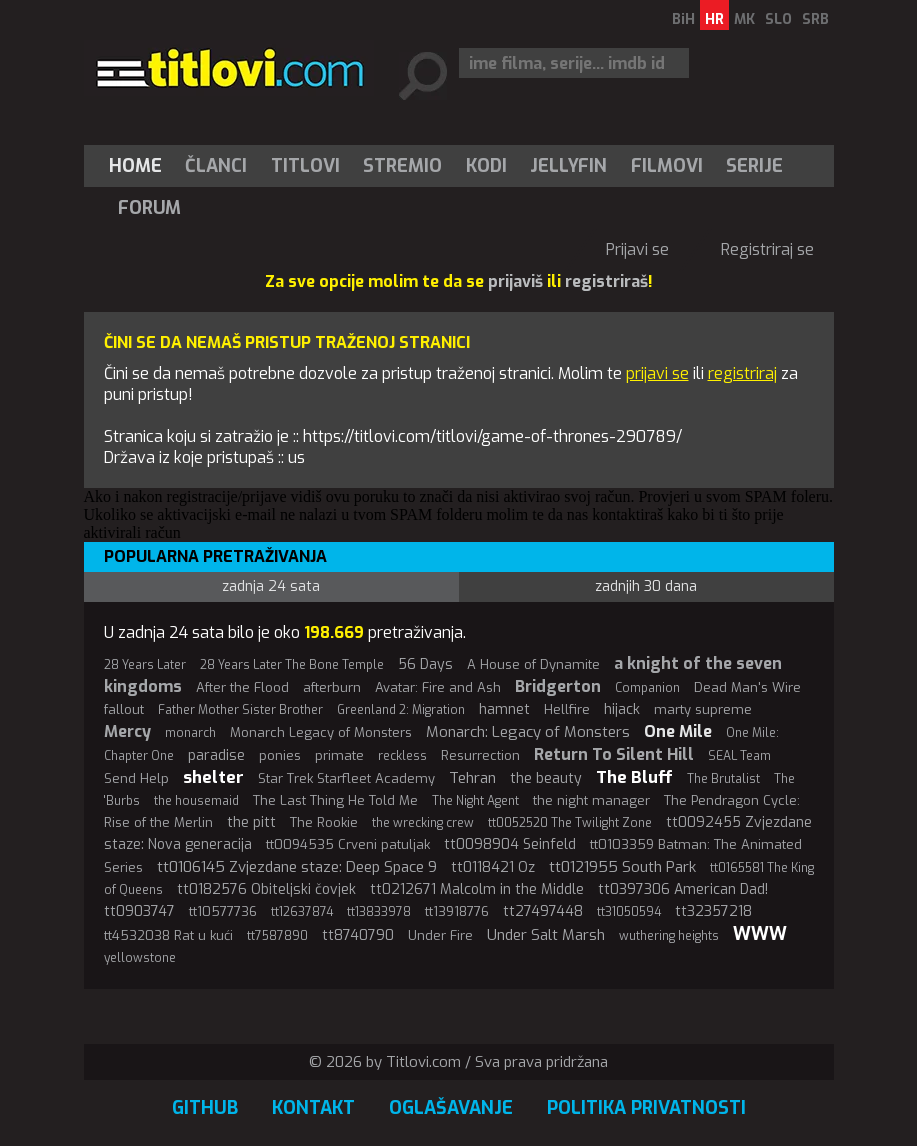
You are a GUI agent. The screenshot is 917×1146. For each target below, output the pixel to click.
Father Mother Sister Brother (240, 710)
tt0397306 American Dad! (683, 889)
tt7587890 (277, 936)
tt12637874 (302, 912)
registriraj (742, 373)
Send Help (136, 778)
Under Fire (440, 935)
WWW (760, 934)
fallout (124, 709)
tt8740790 (358, 935)
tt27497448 (543, 911)
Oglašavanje (451, 1108)
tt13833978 (379, 912)
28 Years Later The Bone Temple (292, 665)
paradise (216, 755)
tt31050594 (629, 912)
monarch (190, 733)
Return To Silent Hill (614, 754)
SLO (778, 19)
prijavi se (657, 373)
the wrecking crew (423, 823)
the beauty (546, 778)
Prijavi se (637, 249)
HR (714, 19)
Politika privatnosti (646, 1108)
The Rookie (324, 822)
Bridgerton (558, 686)
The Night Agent (475, 801)
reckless (402, 756)
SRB (815, 19)
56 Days (425, 664)
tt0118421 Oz (493, 867)
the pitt (251, 822)
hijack (622, 709)
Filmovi (667, 166)
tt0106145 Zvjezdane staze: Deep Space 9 (297, 867)
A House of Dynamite (533, 664)
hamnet (504, 709)
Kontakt (313, 1108)
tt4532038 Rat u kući (168, 935)
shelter (213, 777)
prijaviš (515, 281)
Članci (216, 166)
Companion (647, 688)
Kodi (486, 166)
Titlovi (305, 166)
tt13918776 (457, 911)
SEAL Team (739, 756)
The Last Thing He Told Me (335, 800)
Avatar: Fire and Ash (438, 687)
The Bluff (634, 777)
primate (339, 755)
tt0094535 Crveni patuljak (348, 844)
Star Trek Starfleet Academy (346, 778)
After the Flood (242, 687)
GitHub (205, 1108)
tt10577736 (223, 911)
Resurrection (480, 755)
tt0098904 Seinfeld (510, 844)
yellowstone (140, 958)
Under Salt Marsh (546, 935)
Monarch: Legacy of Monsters (528, 732)
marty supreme (703, 709)
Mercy (127, 731)
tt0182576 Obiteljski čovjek (266, 889)
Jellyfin (568, 166)
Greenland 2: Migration (401, 710)
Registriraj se (767, 249)
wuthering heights (669, 936)
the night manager (591, 800)
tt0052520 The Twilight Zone (570, 823)
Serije (754, 166)
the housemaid (196, 801)
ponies (280, 755)
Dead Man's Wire (747, 687)
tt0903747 (139, 911)
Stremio (402, 166)
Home (135, 166)
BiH (683, 19)
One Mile (678, 731)
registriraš (606, 281)
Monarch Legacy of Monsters (321, 732)
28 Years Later (145, 665)
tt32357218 (713, 911)
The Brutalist (723, 779)
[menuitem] (140, 166)
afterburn (332, 687)
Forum (149, 208)
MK (744, 19)
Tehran (472, 778)
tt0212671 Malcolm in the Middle (477, 889)
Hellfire (567, 709)
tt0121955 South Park (622, 867)
